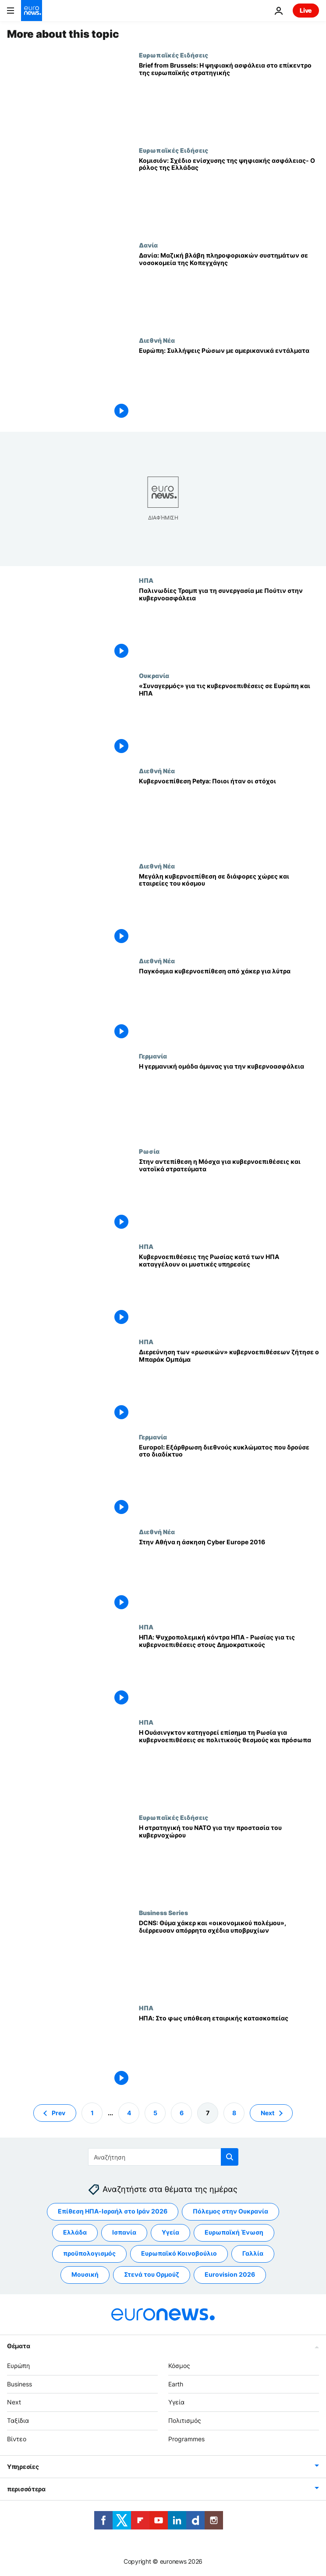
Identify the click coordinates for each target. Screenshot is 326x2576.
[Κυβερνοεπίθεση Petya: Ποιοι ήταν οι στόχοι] (229, 815)
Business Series (163, 1912)
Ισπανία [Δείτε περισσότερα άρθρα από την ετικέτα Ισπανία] (124, 2232)
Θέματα (18, 2346)
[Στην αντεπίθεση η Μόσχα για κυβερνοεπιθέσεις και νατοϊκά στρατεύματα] (229, 1195)
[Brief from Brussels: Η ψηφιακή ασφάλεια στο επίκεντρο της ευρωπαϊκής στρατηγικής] (229, 99)
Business (19, 2384)
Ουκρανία (154, 675)
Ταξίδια (18, 2421)
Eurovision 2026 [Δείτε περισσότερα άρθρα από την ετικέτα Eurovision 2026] (230, 2274)
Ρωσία (149, 1151)
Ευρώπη (18, 2365)
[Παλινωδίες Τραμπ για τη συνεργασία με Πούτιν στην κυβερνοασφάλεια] (229, 624)
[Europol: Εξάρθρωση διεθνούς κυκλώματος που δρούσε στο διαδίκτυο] (229, 1481)
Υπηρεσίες (23, 2466)
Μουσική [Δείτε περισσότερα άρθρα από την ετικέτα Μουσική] (85, 2274)
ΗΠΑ (146, 580)
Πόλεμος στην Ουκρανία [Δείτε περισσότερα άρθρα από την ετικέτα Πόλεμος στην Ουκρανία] (230, 2211)
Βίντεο (16, 2439)
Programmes (186, 2439)
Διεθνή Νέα (157, 340)
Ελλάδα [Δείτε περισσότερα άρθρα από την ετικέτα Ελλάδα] (75, 2232)
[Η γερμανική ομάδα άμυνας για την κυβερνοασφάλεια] (229, 1100)
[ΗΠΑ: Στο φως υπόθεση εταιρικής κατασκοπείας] (229, 2052)
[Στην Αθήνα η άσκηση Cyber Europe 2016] (229, 1576)
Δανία (148, 244)
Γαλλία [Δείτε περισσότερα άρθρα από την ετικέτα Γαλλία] (252, 2253)
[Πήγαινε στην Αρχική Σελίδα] (31, 10)
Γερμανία (153, 1055)
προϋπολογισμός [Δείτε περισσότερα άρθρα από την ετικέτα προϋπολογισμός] (89, 2253)
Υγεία (176, 2402)
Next (14, 2402)
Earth (175, 2384)
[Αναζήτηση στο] (163, 2157)
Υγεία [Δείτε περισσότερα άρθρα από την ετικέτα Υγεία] (170, 2232)
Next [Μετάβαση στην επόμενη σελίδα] (267, 2113)
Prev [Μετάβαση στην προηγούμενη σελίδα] (58, 2113)
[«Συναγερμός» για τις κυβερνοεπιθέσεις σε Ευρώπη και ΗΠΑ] (229, 719)
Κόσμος (179, 2365)
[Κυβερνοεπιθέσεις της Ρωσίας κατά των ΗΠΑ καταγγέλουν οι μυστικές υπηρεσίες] (229, 1290)
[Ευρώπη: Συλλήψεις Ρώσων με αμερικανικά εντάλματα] (229, 384)
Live (306, 10)
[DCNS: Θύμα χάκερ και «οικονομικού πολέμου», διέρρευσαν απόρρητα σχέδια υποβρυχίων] (229, 1956)
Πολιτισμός (184, 2421)
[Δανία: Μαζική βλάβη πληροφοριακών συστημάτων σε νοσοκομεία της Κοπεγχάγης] (229, 289)
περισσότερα (26, 2489)
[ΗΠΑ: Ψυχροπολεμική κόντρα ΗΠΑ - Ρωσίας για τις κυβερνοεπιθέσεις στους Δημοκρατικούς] (229, 1671)
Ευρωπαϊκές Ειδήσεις (173, 54)
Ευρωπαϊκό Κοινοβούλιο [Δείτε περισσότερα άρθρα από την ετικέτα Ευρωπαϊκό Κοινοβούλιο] (179, 2253)
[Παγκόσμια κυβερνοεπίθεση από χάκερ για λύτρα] (229, 1005)
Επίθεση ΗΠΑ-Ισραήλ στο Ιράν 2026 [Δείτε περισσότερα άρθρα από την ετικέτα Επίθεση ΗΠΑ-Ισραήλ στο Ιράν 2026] (112, 2211)
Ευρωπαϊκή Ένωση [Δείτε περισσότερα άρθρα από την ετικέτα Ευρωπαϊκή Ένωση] (234, 2232)
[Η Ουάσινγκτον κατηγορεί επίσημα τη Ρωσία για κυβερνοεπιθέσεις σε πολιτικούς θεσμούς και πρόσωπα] (229, 1766)
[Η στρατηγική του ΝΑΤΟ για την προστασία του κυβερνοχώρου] (229, 1861)
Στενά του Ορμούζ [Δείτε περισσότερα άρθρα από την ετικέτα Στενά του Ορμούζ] (151, 2274)
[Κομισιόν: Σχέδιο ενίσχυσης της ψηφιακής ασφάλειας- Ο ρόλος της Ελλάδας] (229, 194)
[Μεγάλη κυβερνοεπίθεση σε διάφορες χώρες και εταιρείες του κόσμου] (229, 910)
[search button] (229, 2157)
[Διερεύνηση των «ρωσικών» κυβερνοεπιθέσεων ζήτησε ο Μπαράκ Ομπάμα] (229, 1386)
